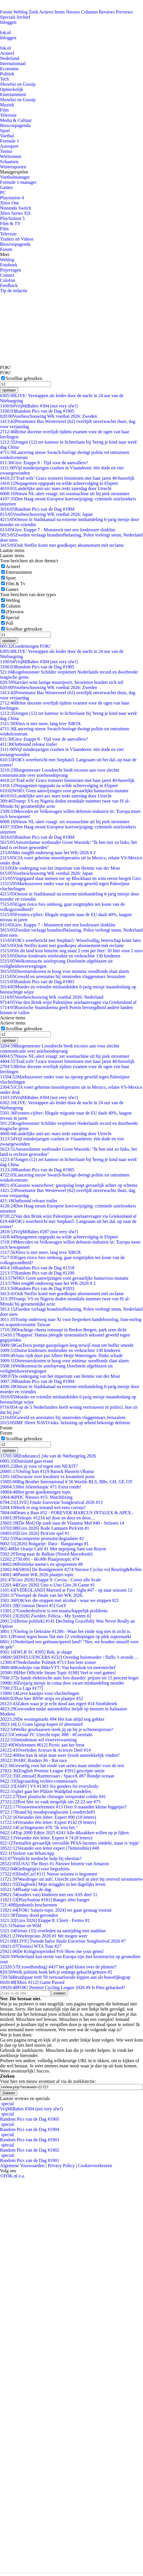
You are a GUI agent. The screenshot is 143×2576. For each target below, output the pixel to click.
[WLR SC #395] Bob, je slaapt (36, 1652)
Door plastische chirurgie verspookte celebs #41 (53, 1796)
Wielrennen (10, 156)
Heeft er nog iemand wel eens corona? (43, 1507)
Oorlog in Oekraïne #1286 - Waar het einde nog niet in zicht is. (65, 1631)
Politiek (7, 73)
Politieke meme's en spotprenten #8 (41, 1564)
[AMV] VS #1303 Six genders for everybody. (49, 1786)
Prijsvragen (10, 270)
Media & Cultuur (16, 120)
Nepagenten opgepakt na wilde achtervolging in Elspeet (59, 483)
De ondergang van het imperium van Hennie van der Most (60, 868)
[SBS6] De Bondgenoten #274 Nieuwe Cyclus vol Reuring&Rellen (71, 1569)
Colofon (7, 280)
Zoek (33, 11)
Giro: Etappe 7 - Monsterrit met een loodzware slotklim (57, 529)
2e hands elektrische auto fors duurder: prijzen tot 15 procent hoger (69, 1677)
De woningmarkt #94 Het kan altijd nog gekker (52, 1719)
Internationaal (13, 63)
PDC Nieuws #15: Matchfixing (36, 1497)
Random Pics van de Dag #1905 (37, 411)
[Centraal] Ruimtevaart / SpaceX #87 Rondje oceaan (57, 1775)
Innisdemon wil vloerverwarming (38, 1739)
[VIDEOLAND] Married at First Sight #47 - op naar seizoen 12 (66, 1590)
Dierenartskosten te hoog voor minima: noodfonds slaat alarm (64, 971)
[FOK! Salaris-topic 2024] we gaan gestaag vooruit (56, 1910)
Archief (23, 17)
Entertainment (13, 94)
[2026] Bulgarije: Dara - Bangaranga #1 (44, 1543)
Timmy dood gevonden (29, 1915)
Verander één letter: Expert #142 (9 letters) (48, 1822)
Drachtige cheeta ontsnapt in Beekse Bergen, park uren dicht (63, 1329)
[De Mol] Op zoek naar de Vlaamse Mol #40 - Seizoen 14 (62, 1523)
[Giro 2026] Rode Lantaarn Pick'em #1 (44, 1528)
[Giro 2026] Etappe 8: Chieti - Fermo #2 (45, 1920)
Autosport (9, 146)
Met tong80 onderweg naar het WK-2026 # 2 (48, 852)
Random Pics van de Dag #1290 (37, 1273)
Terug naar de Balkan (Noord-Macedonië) (46, 1554)
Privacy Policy (61, 2165)
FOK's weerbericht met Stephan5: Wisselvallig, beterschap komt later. (71, 940)
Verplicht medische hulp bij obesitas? (41, 1858)
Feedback (9, 285)
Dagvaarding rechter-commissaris (38, 1781)
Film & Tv (15, 583)
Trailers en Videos (16, 239)
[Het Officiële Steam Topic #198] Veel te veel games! (58, 1672)
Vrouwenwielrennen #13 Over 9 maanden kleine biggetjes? (63, 1806)
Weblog (20, 11)
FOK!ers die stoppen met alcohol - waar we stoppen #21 (59, 1600)
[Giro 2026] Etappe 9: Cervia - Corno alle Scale (50, 1579)
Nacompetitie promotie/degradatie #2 (42, 1538)
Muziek (7, 104)
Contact (7, 275)
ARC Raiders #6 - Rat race (33, 1760)
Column (13, 606)
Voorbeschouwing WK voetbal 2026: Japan (46, 514)
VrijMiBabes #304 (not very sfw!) (39, 405)
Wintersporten (13, 166)
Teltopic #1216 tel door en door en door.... (47, 1517)
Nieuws (73, 11)
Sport (5, 130)
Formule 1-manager (18, 182)
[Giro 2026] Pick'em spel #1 (34, 1533)
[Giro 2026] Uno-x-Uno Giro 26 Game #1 (47, 1584)
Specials (7, 17)
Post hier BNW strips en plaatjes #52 (41, 1698)
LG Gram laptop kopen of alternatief (41, 1724)
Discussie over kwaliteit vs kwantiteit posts (47, 1476)
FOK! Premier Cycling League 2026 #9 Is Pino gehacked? (62, 1987)
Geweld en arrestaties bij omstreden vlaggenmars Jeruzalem (62, 976)
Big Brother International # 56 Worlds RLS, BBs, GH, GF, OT (66, 1481)
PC (3, 192)
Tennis (6, 151)
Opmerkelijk (11, 89)
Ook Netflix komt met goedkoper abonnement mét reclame (62, 545)
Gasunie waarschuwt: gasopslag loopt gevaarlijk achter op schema (68, 1185)
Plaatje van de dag (25, 1889)
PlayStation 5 (12, 218)
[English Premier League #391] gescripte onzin (52, 1770)
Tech (4, 79)
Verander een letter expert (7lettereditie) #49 (49, 1848)
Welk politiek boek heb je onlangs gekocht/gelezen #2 (56, 1972)
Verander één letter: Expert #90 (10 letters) (48, 1817)
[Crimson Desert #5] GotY (33, 1605)
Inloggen (8, 22)
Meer (5, 254)
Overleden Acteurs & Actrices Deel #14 (45, 1750)
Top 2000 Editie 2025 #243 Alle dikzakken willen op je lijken (64, 1832)
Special (12, 617)
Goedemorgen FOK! (25, 646)
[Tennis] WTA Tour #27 (30, 1946)
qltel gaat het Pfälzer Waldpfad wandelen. (46, 1791)
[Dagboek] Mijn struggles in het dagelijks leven (52, 1884)
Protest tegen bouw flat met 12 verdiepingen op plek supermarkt (65, 1636)
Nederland (9, 58)
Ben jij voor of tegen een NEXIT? (39, 1466)
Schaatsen (9, 161)
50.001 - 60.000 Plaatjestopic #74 (39, 1559)
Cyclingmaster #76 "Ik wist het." (39, 1827)
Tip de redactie (13, 290)
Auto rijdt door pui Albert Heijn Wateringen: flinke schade (61, 1355)
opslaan (9, 390)
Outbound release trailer (28, 744)
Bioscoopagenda (15, 125)
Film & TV (10, 223)
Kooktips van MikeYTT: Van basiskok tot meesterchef (58, 1667)
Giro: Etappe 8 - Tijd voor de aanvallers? (44, 462)
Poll (9, 623)
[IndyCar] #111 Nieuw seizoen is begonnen (48, 1873)
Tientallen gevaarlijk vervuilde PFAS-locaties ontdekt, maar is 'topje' (70, 1843)
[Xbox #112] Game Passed (32, 1982)
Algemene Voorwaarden (22, 2165)
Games (6, 187)
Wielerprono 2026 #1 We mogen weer (43, 1935)
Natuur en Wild (20, 1925)
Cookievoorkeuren (95, 2165)
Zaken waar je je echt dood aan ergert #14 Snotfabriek (58, 1703)
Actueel (7, 53)
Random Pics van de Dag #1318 (37, 1267)
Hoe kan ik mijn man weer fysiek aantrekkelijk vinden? (60, 1755)
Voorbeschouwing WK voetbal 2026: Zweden (48, 416)
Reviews (107, 11)
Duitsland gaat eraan (26, 1461)
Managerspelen (14, 171)
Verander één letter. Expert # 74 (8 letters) (46, 1837)
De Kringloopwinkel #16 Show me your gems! (52, 1951)
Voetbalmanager (15, 177)
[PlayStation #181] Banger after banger (44, 1899)
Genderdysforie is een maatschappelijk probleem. (54, 1610)
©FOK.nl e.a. (12, 2175)
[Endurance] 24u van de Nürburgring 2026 (48, 1455)
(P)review (15, 611)
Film (4, 110)
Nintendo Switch (15, 208)
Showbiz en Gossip (18, 84)
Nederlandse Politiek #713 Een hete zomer (48, 1662)
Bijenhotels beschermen (28, 1904)
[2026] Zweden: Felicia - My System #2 (45, 1615)
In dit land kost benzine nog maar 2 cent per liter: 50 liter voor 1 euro (71, 950)
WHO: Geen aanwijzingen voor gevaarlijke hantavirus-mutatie (64, 790)
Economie (9, 68)
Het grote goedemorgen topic (35, 1492)
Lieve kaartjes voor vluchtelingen (39, 1693)
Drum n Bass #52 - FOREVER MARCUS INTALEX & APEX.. (66, 1512)
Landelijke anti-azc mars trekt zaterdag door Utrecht (55, 488)
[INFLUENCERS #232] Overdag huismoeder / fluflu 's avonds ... (69, 1657)
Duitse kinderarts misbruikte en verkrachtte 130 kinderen (60, 955)
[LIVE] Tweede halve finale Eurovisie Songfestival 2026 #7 (63, 1941)
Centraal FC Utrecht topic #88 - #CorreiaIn (46, 1734)
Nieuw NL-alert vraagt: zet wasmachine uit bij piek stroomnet (64, 493)
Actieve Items (52, 11)
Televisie (8, 115)
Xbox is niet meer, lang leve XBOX (40, 723)
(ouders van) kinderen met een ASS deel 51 (48, 1894)
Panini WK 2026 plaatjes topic (37, 1574)
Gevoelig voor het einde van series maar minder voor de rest (62, 1765)
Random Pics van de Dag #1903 (37, 981)
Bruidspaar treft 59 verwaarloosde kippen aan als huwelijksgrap (65, 1977)
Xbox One (9, 202)
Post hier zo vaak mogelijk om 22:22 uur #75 (50, 1801)
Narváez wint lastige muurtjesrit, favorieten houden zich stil (61, 682)
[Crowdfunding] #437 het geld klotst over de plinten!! (58, 1966)
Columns (89, 11)
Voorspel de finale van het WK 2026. (41, 1595)
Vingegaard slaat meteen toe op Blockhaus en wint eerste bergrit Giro (70, 878)
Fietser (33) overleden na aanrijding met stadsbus (53, 1930)
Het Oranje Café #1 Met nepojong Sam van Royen (53, 1548)
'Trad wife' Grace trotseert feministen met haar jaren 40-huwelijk (67, 478)
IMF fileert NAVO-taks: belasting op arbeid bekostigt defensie (65, 1422)
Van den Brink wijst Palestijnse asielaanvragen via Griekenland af (68, 1002)
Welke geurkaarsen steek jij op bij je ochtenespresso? (56, 1729)
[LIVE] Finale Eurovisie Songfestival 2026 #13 (51, 1502)
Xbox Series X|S (15, 213)
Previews (124, 11)
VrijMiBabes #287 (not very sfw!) (39, 1231)
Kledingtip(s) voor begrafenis (35, 1868)
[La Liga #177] (21, 1688)
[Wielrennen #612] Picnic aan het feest (42, 1744)
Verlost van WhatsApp (27, 1853)
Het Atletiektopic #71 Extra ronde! (40, 1486)
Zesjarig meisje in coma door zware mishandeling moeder (62, 1683)
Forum (6, 11)
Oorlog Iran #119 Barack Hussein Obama (47, 1471)
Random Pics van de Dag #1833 (37, 1288)
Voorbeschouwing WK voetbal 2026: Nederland (51, 997)
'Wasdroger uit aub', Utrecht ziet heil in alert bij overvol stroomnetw (71, 1879)
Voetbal (7, 135)
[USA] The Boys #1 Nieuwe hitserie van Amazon (54, 1863)
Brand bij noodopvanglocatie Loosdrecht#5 (47, 1812)
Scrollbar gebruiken (24, 378)
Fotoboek (8, 264)
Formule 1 (9, 140)
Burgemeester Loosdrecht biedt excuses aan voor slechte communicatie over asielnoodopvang (59, 773)
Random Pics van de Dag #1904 (37, 509)
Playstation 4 (12, 197)
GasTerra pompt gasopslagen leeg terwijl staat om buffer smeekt (67, 1345)
